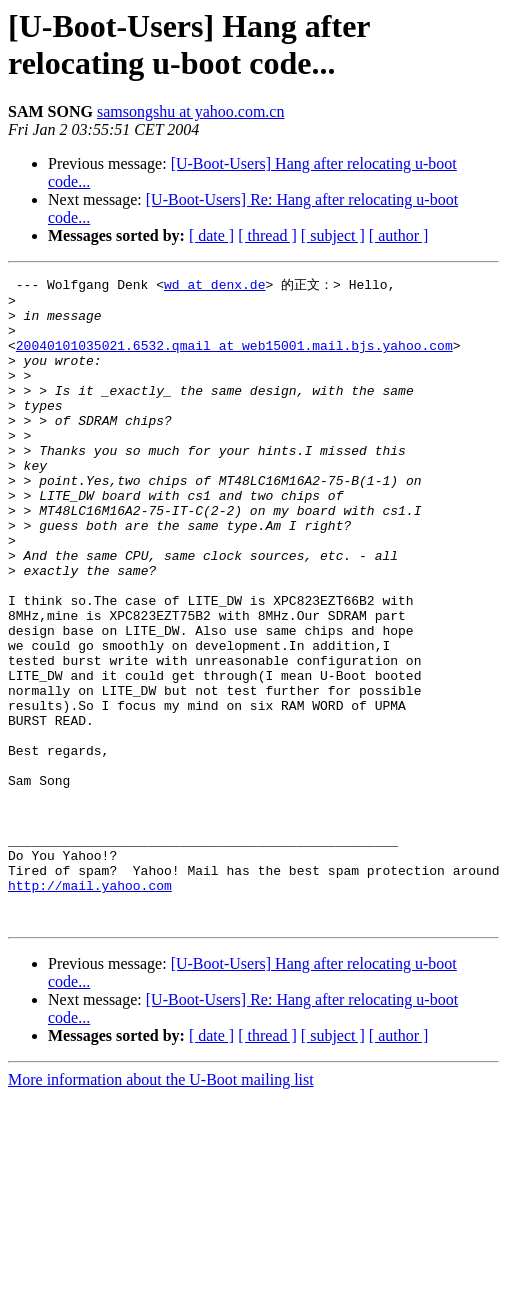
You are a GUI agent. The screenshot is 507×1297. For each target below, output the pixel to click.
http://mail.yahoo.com (90, 1006)
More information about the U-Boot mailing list (161, 1206)
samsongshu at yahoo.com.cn (191, 111)
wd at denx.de (214, 285)
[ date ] (211, 235)
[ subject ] (333, 235)
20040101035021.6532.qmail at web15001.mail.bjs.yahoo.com (234, 358)
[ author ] (399, 235)
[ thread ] (267, 235)
